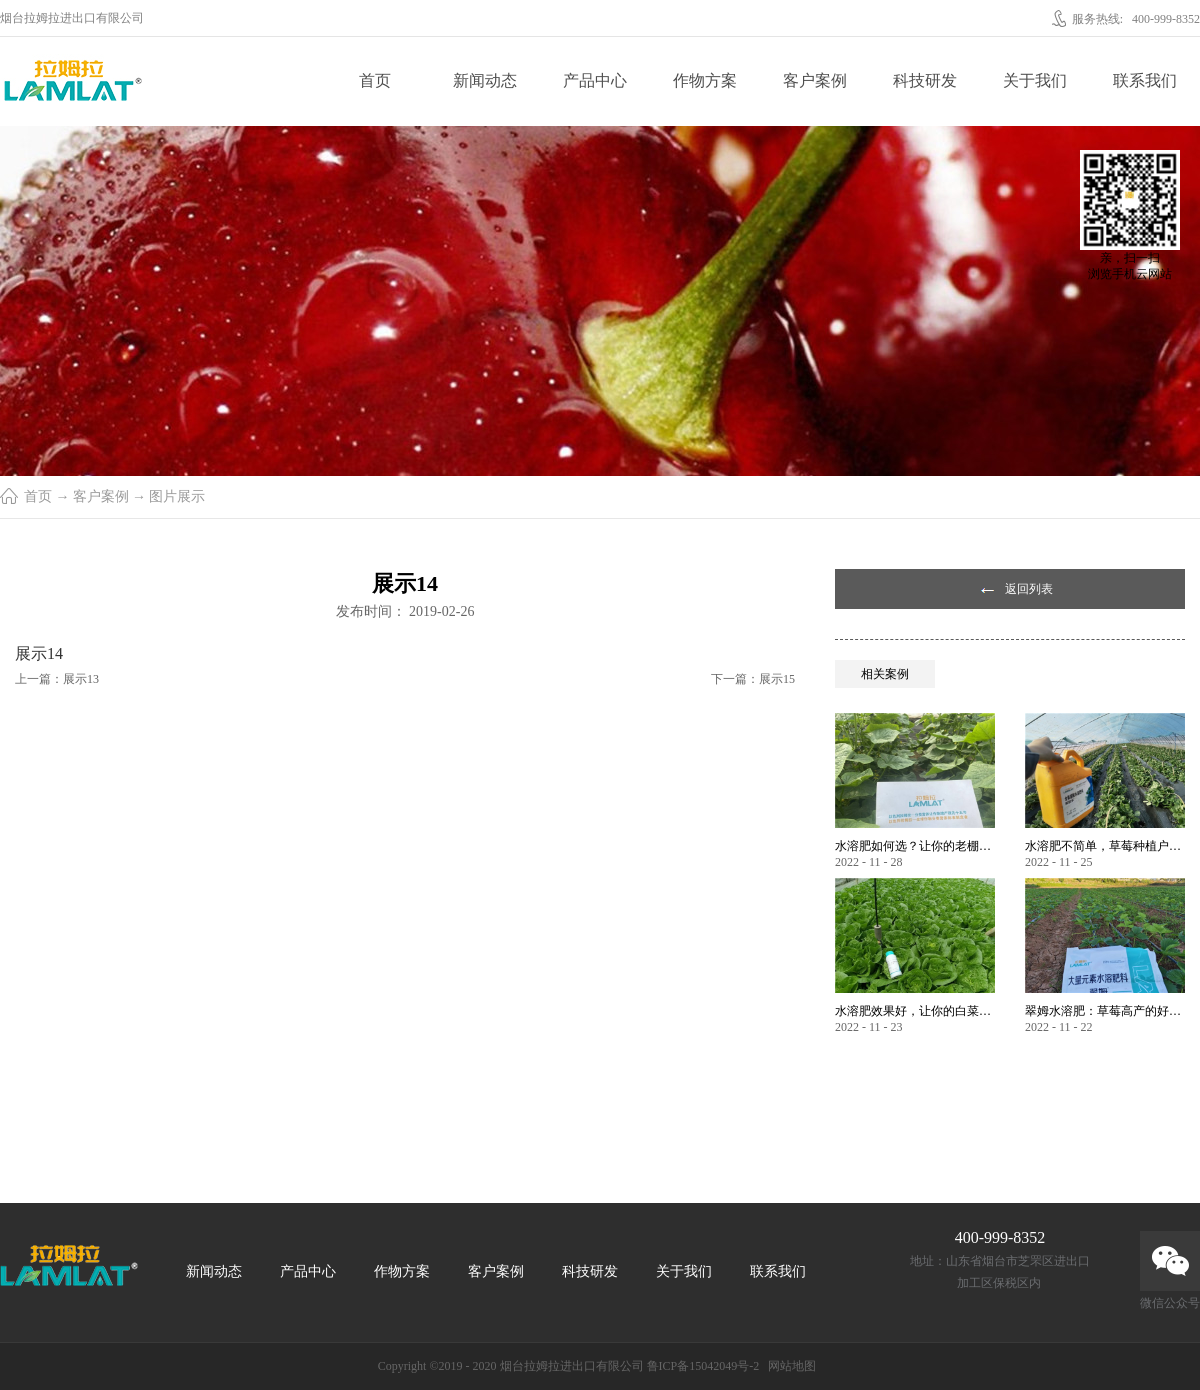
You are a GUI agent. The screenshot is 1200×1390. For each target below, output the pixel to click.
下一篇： (753, 679)
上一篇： (57, 679)
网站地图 (789, 1366)
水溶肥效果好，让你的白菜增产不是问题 (915, 1011)
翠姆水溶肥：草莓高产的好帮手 (1105, 1011)
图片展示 (177, 496)
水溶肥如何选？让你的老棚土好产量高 (915, 846)
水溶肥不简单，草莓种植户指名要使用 (1105, 846)
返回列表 (1029, 589)
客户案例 (101, 496)
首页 (375, 80)
